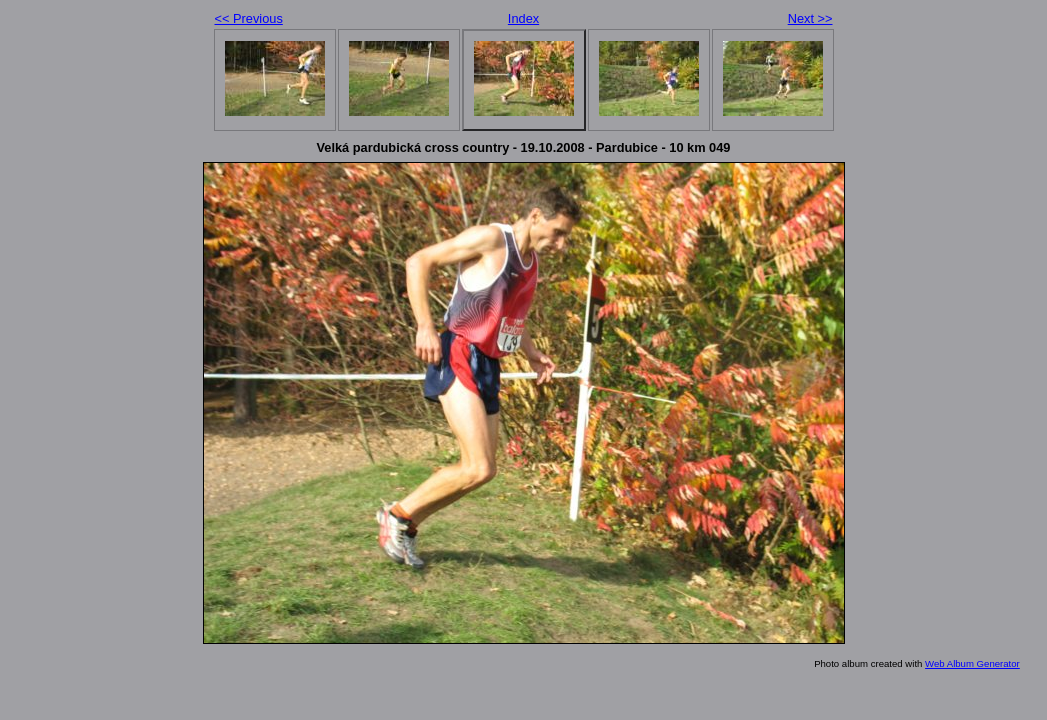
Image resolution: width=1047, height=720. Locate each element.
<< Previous (249, 18)
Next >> (810, 18)
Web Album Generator (972, 663)
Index (523, 18)
